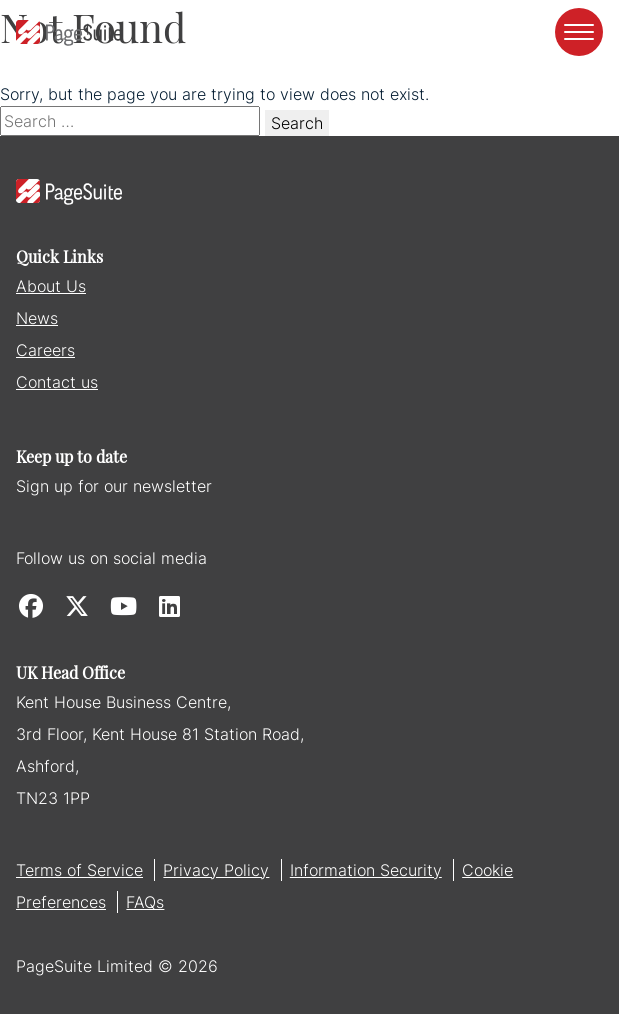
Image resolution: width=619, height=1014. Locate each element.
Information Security (366, 870)
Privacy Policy (216, 870)
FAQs (145, 902)
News (37, 318)
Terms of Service (79, 870)
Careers (45, 350)
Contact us (57, 382)
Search (297, 123)
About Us (51, 286)
